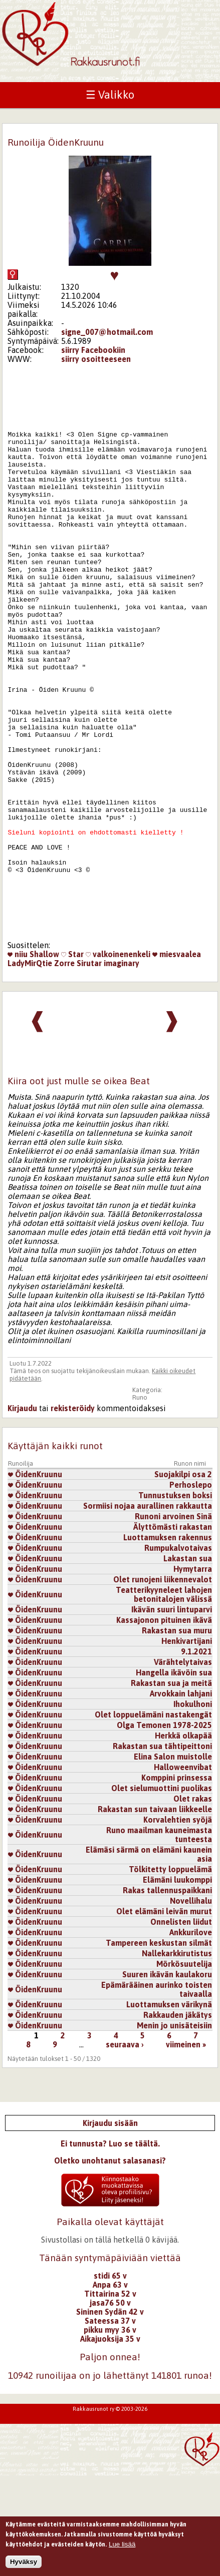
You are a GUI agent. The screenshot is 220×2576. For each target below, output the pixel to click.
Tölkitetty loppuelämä (170, 1969)
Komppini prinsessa (176, 1878)
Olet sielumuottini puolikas (161, 1888)
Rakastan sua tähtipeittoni (162, 1846)
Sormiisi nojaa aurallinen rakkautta (147, 1606)
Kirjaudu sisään (110, 2223)
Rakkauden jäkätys (177, 2115)
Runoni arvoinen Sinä (173, 1616)
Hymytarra (192, 1669)
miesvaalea (176, 1054)
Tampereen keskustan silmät (159, 2043)
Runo (139, 1498)
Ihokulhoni (192, 1804)
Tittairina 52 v (110, 2394)
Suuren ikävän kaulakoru (167, 2074)
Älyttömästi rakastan (172, 1627)
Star (72, 1054)
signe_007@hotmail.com (107, 331)
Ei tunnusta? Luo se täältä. (110, 2244)
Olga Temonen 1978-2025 (164, 1825)
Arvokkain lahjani (181, 1794)
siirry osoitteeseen (96, 358)
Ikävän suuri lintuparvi (171, 1709)
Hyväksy (23, 2565)
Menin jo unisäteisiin (174, 2125)
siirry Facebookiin (93, 349)
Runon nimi (190, 1564)
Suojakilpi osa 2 (183, 1574)
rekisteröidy (73, 1508)
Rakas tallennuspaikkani (167, 1990)
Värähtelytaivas (183, 1762)
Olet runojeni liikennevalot (162, 1679)
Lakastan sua (187, 1658)
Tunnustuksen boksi (175, 1595)
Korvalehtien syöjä (177, 1920)
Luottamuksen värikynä (169, 2104)
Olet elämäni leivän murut (164, 2011)
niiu (18, 1054)
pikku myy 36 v (110, 2430)
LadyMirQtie (30, 1063)
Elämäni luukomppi (177, 1980)
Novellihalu (191, 2001)
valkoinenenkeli (118, 1054)
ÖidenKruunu (35, 1574)
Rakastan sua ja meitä (171, 1783)
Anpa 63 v (110, 2385)
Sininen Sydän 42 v (110, 2412)
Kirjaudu (22, 1508)
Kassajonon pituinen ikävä (164, 1720)
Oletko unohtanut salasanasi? (110, 2261)
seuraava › (125, 2145)
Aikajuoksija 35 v (110, 2439)
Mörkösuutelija (184, 2064)
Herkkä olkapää (183, 1836)
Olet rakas (192, 1899)
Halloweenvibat (183, 1867)
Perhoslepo (190, 1585)
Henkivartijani (186, 1741)
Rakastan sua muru (177, 1731)
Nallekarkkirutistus (177, 2053)
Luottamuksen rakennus (167, 1637)
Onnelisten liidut (181, 2022)
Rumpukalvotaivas (178, 1648)
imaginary (121, 1063)
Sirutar (89, 1063)
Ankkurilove (190, 2032)
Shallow (44, 1054)
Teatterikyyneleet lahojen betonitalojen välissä (164, 1695)
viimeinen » (186, 2145)
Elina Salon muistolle (173, 1857)
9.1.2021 (196, 1752)
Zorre (64, 1063)
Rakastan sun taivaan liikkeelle (155, 1909)
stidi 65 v (110, 2376)
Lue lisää (122, 2548)
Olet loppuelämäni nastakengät (153, 1815)
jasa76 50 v (110, 2403)
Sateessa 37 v (110, 2421)
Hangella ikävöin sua (174, 1773)
